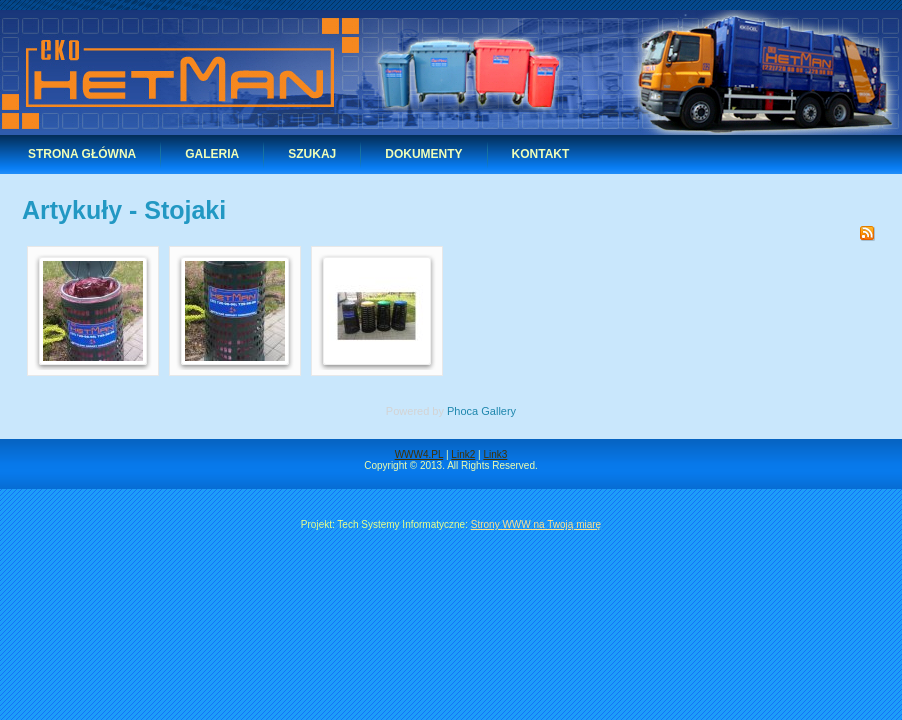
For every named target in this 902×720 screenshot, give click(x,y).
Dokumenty (423, 154)
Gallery (498, 411)
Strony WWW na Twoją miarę (536, 524)
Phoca (462, 411)
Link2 (463, 454)
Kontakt (541, 154)
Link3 (495, 454)
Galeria (212, 154)
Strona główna (82, 154)
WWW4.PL (419, 454)
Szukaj (312, 154)
